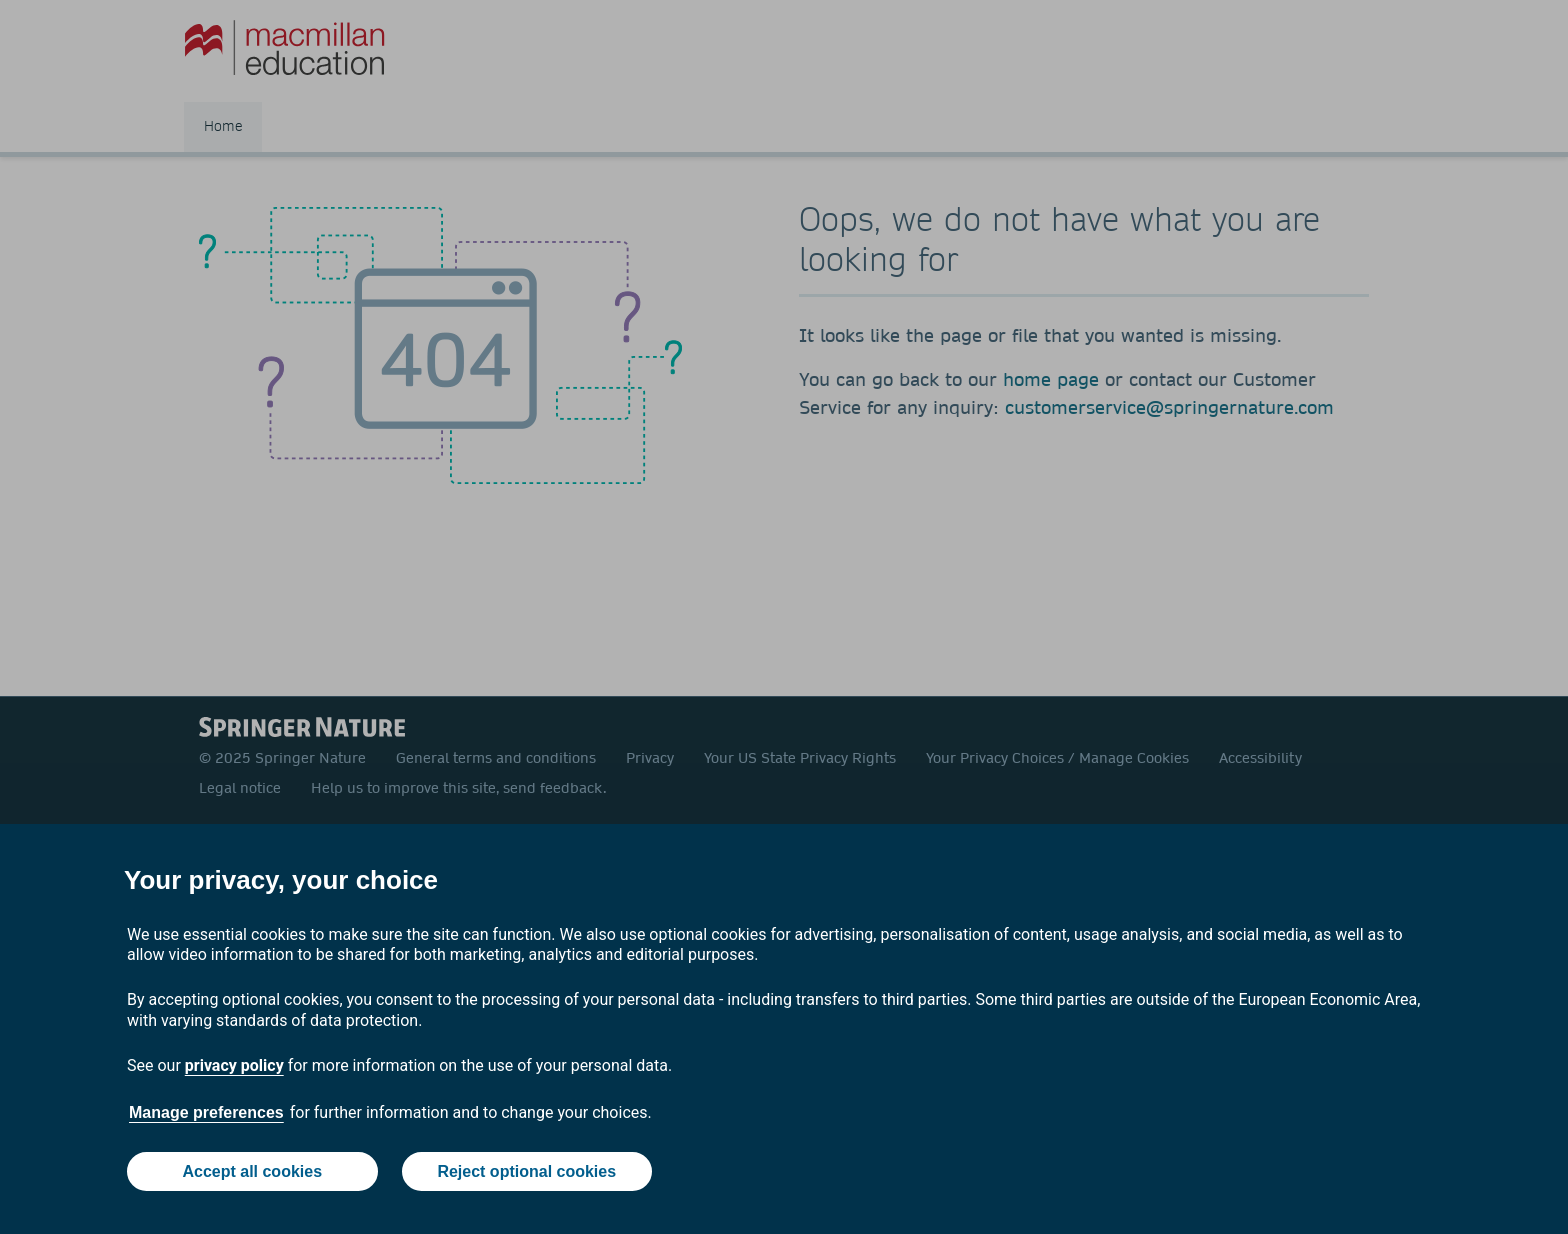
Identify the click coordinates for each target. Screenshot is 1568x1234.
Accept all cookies (252, 1171)
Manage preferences (206, 1112)
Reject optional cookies (526, 1171)
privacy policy (234, 1065)
